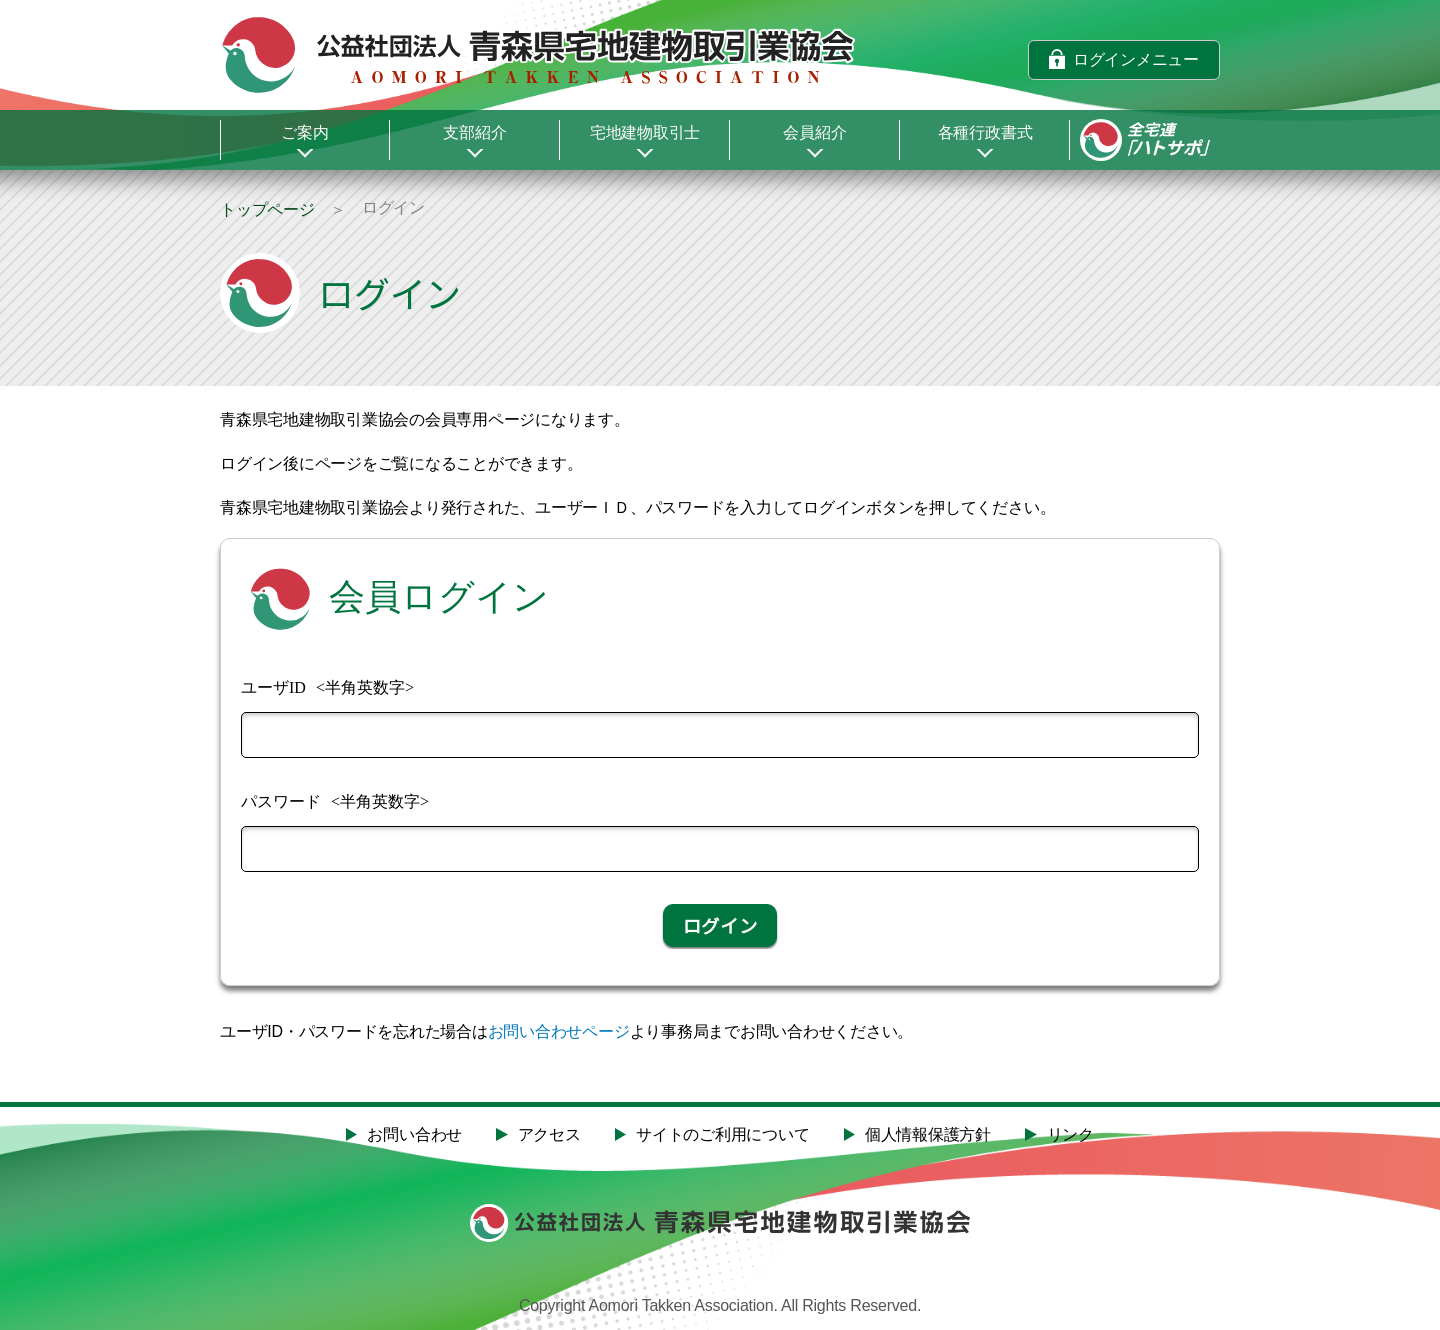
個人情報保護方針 (928, 1135)
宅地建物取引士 (645, 132)
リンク (1070, 1135)
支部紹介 (474, 132)
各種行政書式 (985, 132)
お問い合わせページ (559, 1031)
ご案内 (304, 132)
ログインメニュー (1136, 58)
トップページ (267, 209)
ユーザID (273, 687)
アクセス (549, 1135)
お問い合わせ (414, 1135)
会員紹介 (814, 132)
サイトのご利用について (722, 1135)
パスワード (281, 801)
